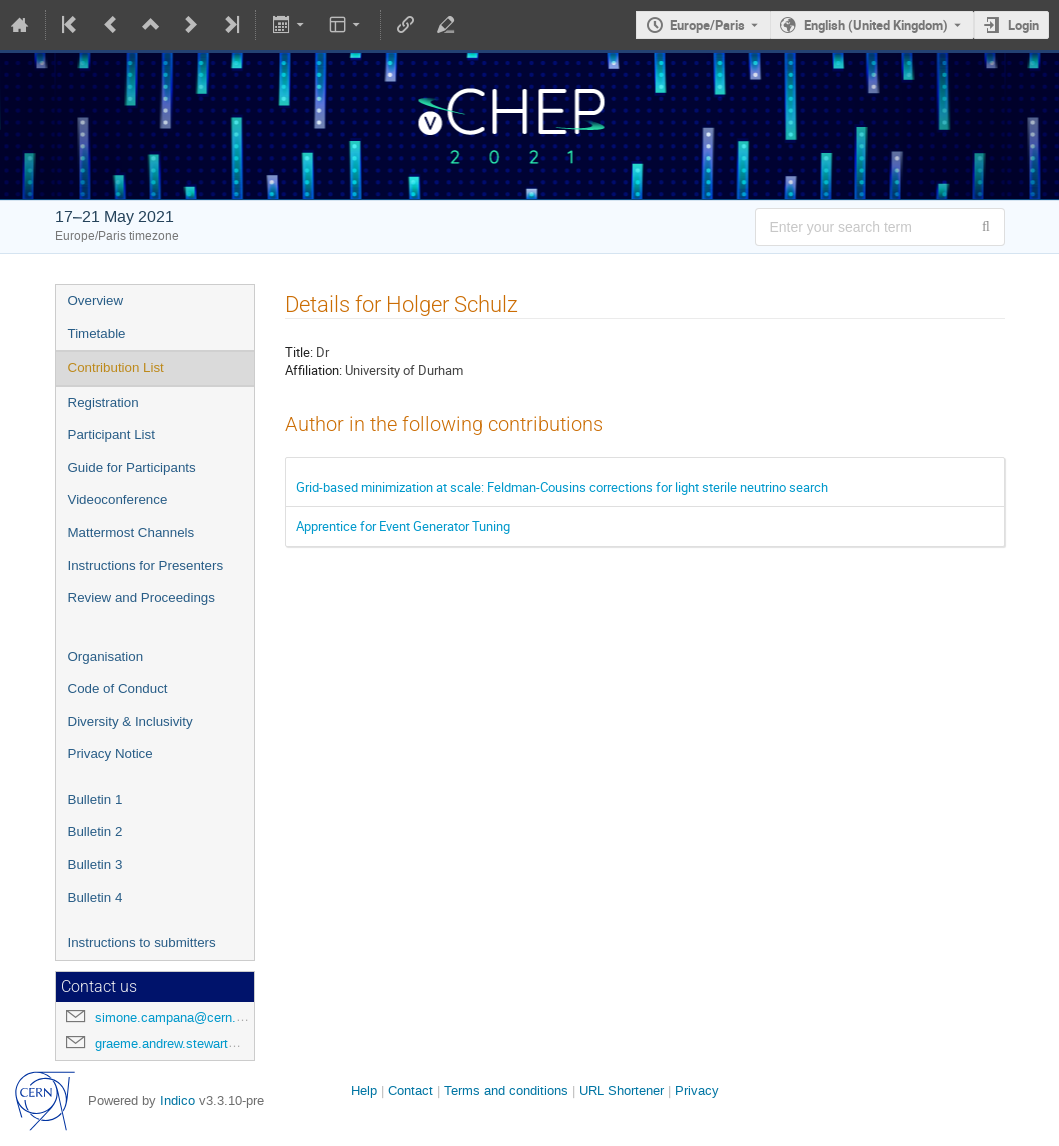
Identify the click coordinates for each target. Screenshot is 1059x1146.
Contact (410, 1090)
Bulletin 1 (95, 799)
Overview (96, 300)
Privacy (697, 1090)
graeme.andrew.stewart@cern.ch (189, 1043)
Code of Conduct (118, 688)
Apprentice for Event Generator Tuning (403, 526)
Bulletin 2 (95, 831)
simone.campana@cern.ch (172, 1017)
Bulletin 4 (95, 897)
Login (1023, 25)
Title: (299, 352)
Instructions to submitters (142, 942)
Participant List (111, 434)
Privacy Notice (110, 753)
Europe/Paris (707, 25)
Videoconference (118, 499)
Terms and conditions (506, 1090)
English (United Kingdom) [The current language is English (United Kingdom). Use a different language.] (876, 25)
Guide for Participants (132, 467)
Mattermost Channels (131, 532)
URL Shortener (621, 1090)
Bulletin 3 (95, 864)
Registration (103, 402)
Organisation (106, 656)
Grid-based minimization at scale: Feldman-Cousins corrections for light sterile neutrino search (562, 487)
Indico (177, 1100)
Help (364, 1090)
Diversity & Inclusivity (130, 721)
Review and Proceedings (141, 597)
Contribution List (116, 367)
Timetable (97, 333)
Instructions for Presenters (146, 565)
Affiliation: (313, 370)
